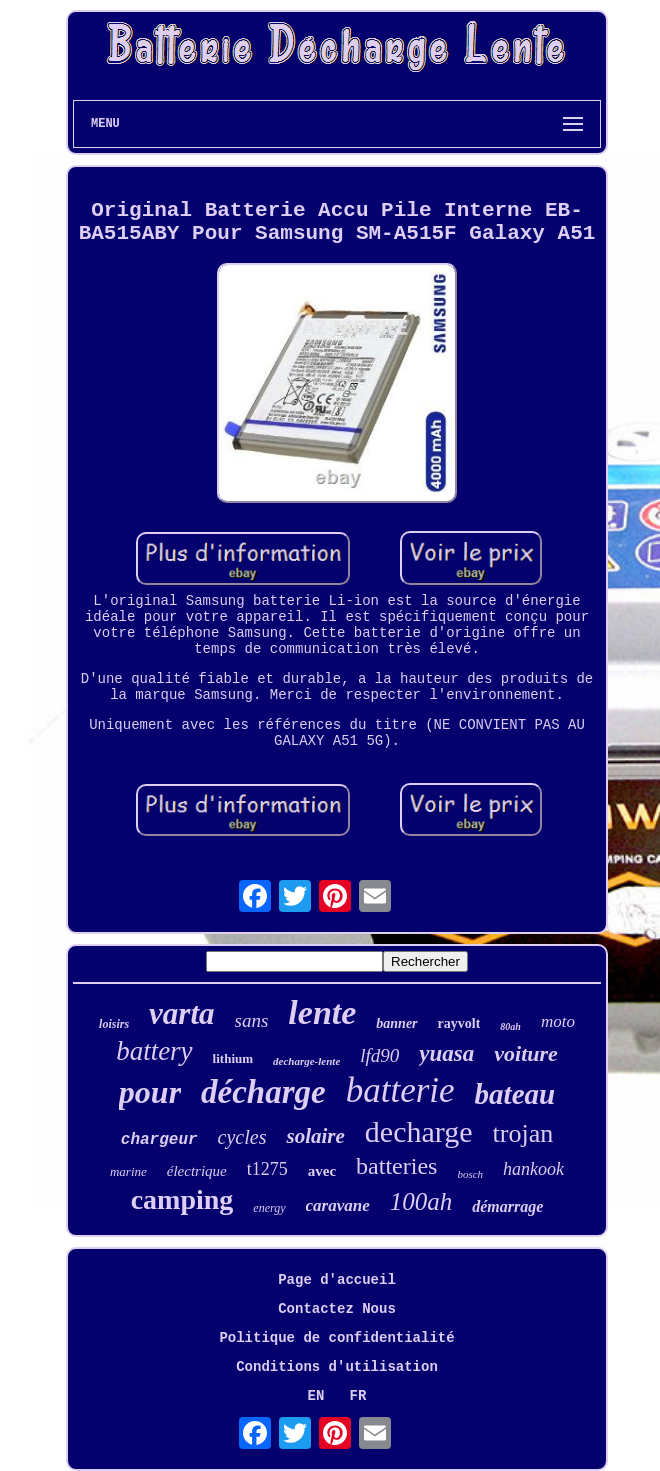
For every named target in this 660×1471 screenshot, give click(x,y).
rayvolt (459, 1023)
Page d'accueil (337, 1280)
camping (182, 1199)
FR (358, 1396)
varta (181, 1013)
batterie (400, 1090)
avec (322, 1171)
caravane (338, 1205)
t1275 (267, 1169)
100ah (421, 1201)
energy (269, 1208)
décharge (263, 1092)
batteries (396, 1166)
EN (316, 1396)
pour (150, 1092)
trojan (523, 1133)
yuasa (446, 1053)
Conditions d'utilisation (337, 1367)
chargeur (159, 1140)
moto (558, 1021)
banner (396, 1023)
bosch (470, 1174)
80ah (510, 1026)
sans (252, 1020)
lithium (233, 1058)
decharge (419, 1131)
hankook (533, 1169)
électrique (197, 1171)
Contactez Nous (337, 1309)
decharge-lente (306, 1061)
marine (128, 1171)
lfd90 (379, 1055)
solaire (315, 1136)
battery (154, 1051)
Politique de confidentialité (336, 1338)
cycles (242, 1137)
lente (322, 1012)
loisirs (114, 1024)
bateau (515, 1094)
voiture (526, 1053)
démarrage (507, 1206)
